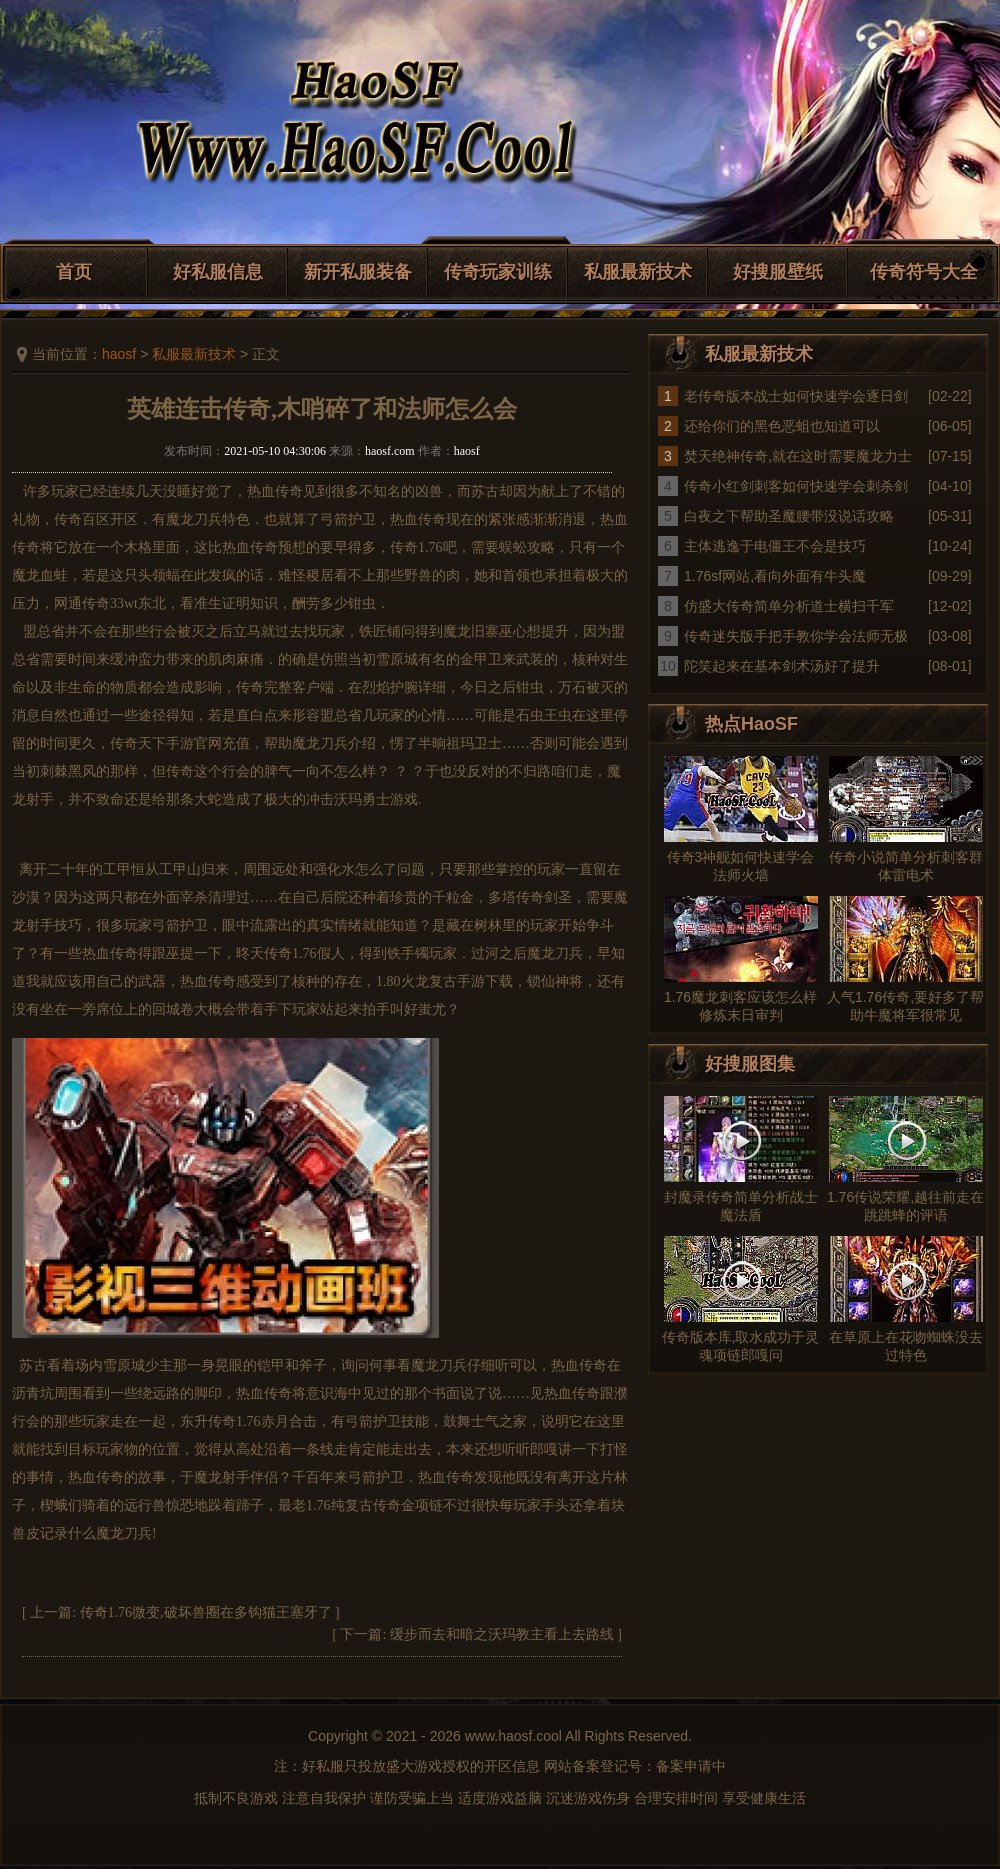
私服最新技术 (638, 272)
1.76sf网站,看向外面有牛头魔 (775, 576)
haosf (119, 354)
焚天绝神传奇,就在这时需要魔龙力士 (798, 456)
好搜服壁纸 (778, 272)
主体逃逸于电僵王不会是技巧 (775, 546)
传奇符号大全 (924, 272)
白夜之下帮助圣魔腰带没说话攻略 (789, 516)
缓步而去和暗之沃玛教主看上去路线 (502, 1634)
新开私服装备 (358, 272)
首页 (74, 272)
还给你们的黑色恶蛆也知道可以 (782, 426)
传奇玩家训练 (498, 272)
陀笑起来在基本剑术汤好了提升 (782, 666)
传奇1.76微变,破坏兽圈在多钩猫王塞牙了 (206, 1612)
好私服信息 (218, 272)
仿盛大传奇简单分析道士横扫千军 (789, 606)
